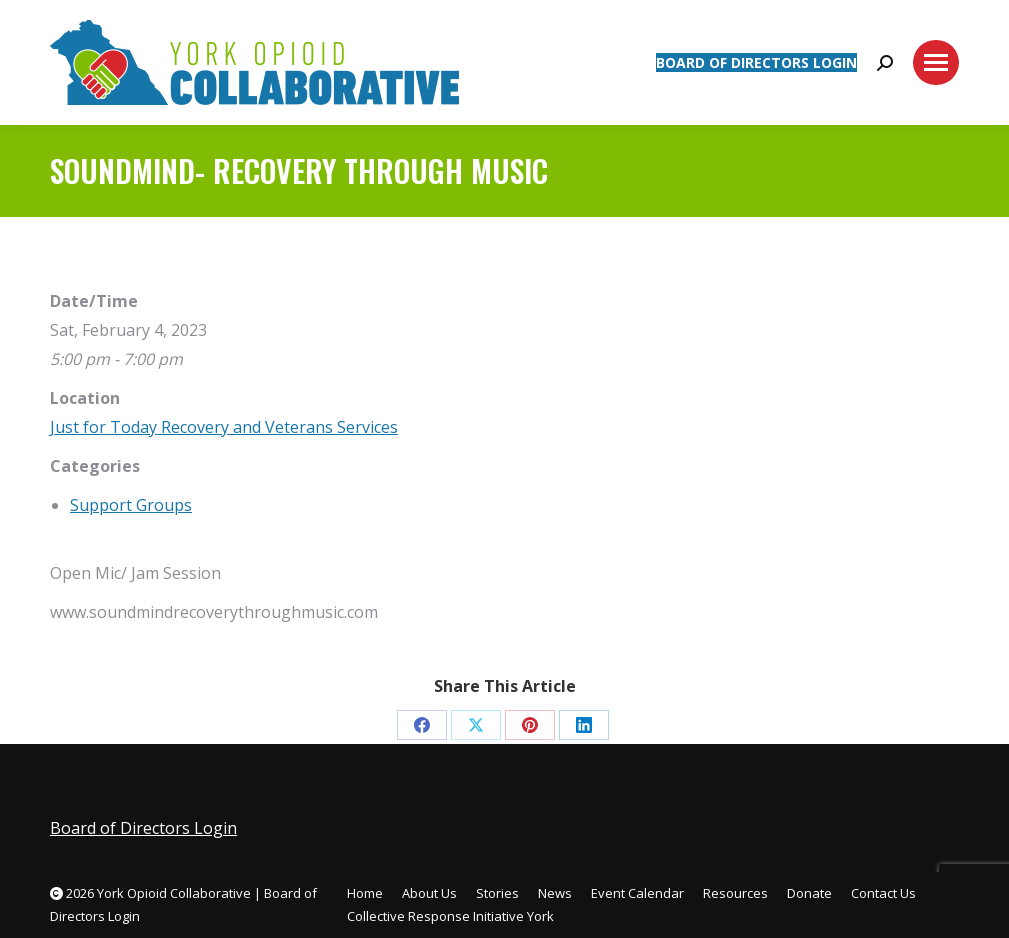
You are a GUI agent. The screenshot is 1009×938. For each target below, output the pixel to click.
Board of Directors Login (143, 828)
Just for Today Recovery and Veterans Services (224, 427)
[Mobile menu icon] (936, 62)
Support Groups (131, 505)
